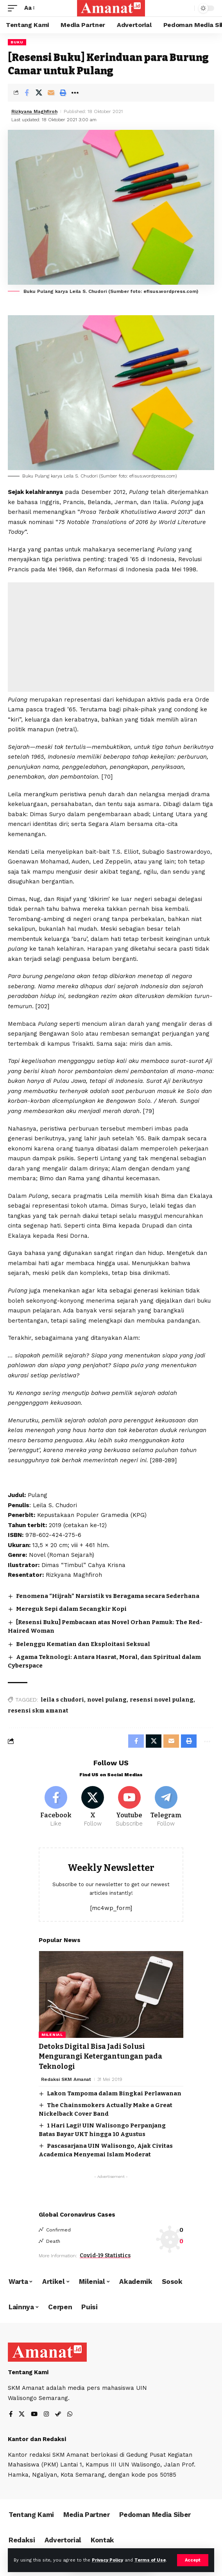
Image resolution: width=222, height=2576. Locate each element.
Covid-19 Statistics (105, 2255)
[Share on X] (38, 92)
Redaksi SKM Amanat (66, 2079)
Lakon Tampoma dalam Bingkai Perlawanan (114, 2093)
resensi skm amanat (38, 1710)
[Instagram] (46, 2414)
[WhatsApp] (69, 2414)
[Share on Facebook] (26, 92)
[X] (92, 1807)
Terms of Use (150, 2560)
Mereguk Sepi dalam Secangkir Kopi (71, 1608)
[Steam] (58, 2414)
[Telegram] (166, 1807)
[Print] (62, 92)
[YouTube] (34, 2414)
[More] (75, 92)
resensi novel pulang (161, 1699)
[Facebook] (56, 1807)
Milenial (52, 2034)
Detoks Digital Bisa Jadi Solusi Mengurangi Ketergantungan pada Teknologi (100, 2056)
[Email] (50, 92)
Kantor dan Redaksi (37, 2439)
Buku (17, 42)
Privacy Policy (107, 2560)
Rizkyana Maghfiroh (34, 111)
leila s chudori (62, 1699)
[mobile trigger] (14, 8)
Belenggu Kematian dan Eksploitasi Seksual (83, 1644)
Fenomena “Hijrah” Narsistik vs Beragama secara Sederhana (107, 1595)
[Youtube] (129, 1807)
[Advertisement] (111, 637)
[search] (186, 8)
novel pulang (107, 1699)
